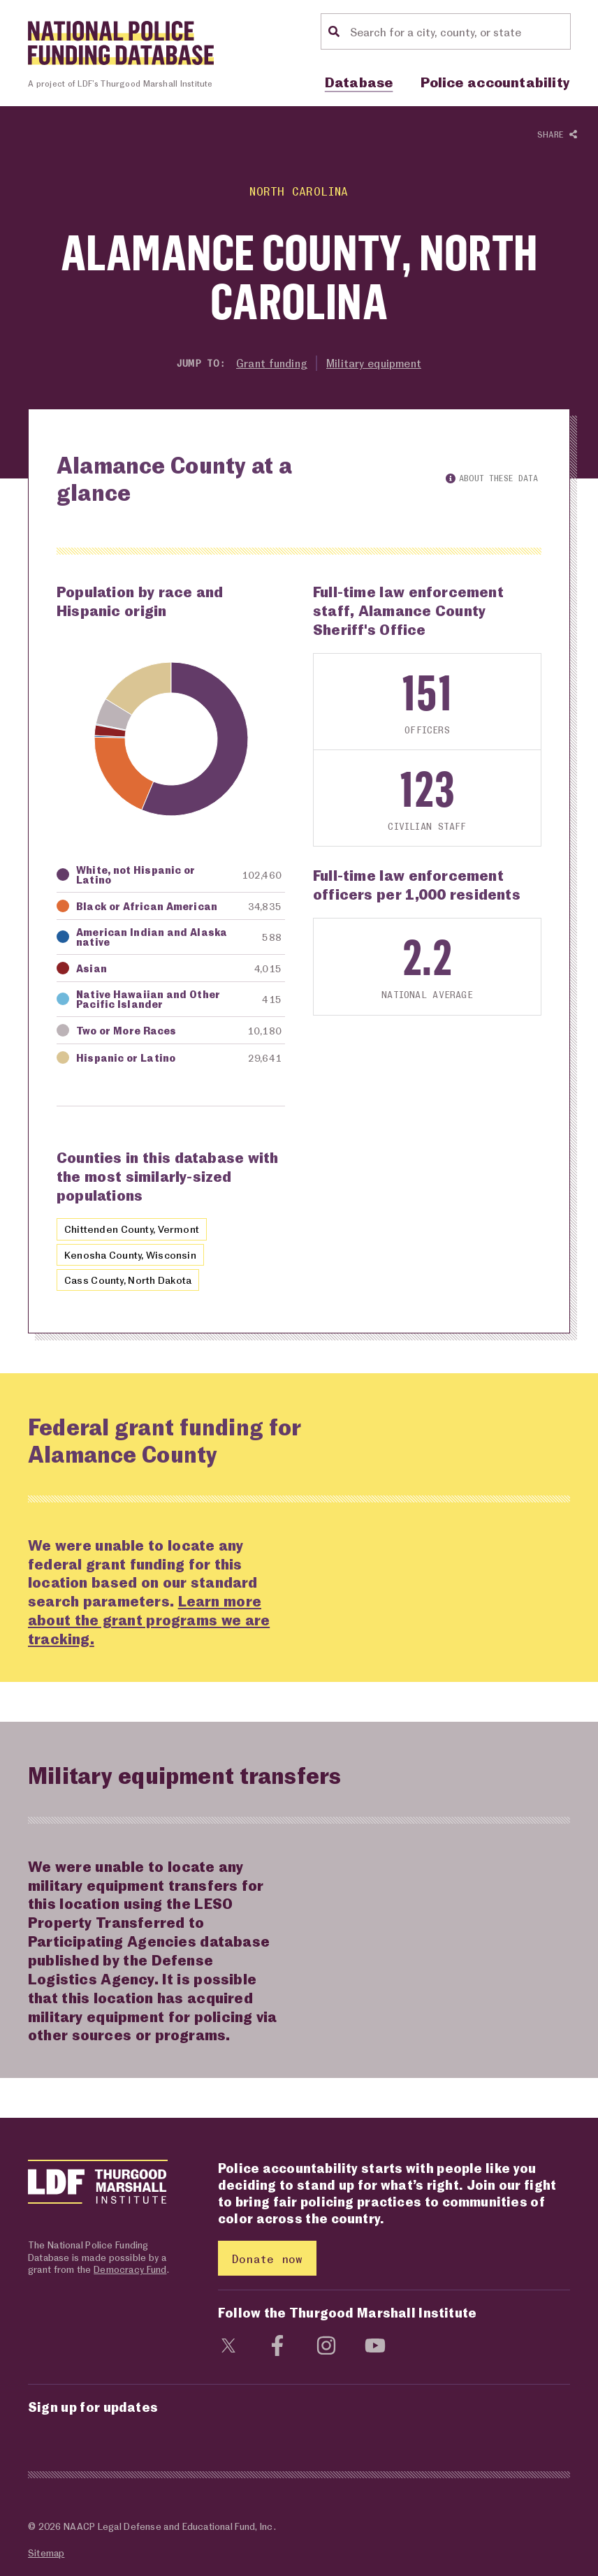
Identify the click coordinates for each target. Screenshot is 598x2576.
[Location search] (458, 31)
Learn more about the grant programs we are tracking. (149, 1620)
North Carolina (299, 191)
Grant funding (270, 362)
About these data (492, 478)
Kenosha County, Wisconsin (131, 1254)
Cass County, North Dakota (130, 1279)
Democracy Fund (130, 2270)
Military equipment (375, 362)
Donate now (267, 2259)
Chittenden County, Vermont (133, 1228)
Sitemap (46, 2553)
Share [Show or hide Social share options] (557, 135)
